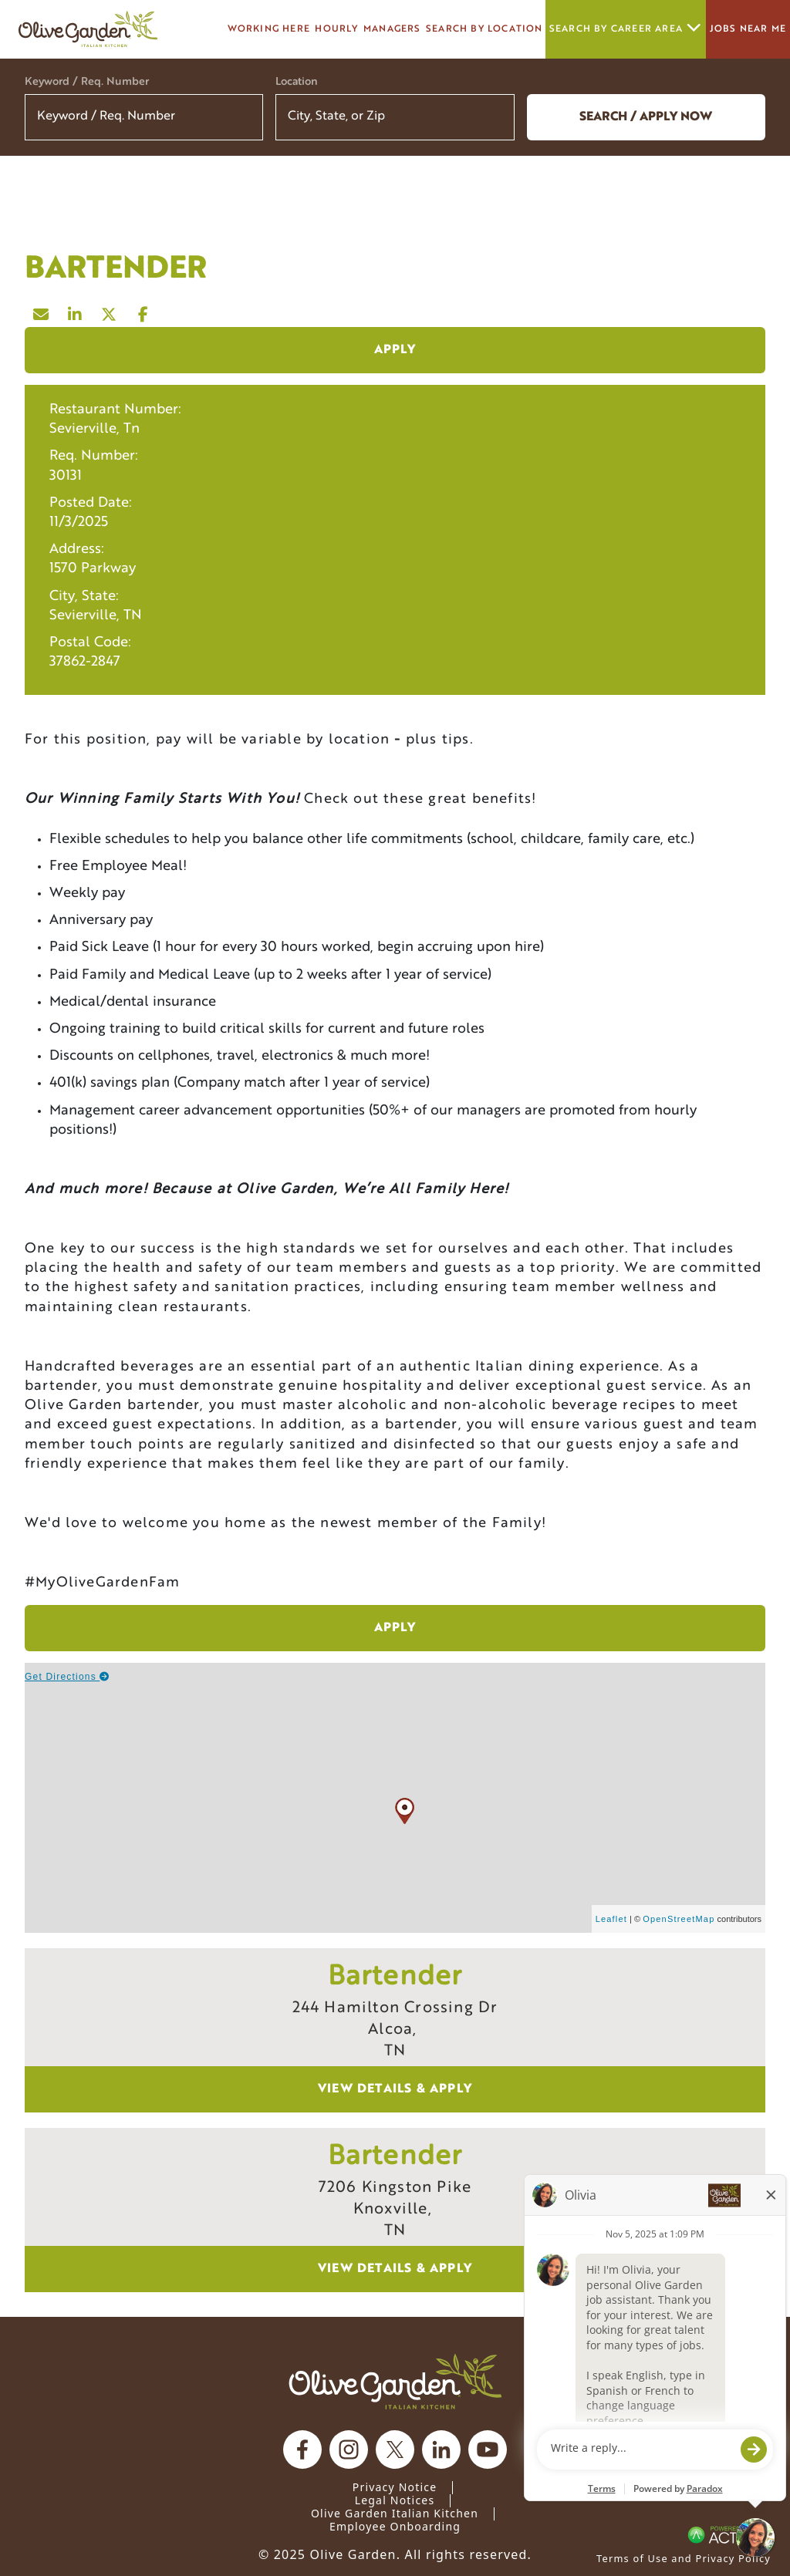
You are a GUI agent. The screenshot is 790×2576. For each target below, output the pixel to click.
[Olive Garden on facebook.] (302, 2449)
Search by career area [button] (625, 29)
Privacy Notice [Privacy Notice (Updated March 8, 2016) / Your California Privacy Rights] (395, 2487)
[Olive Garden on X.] (395, 2449)
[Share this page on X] (109, 310)
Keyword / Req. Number (87, 82)
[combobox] (394, 117)
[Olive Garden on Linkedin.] (441, 2449)
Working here (269, 29)
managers (392, 29)
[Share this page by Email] (41, 310)
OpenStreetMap (678, 1919)
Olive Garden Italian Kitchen (394, 2513)
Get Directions (67, 1676)
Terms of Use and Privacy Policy (683, 2558)
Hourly (336, 29)
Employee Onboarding (395, 2526)
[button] (493, 117)
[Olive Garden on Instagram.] (348, 2449)
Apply (395, 350)
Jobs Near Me (748, 29)
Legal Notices (395, 2500)
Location (296, 82)
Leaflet (611, 1919)
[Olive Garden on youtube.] (487, 2449)
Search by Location (484, 29)
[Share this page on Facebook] (143, 310)
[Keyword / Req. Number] (144, 117)
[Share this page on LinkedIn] (75, 310)
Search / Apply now (645, 117)
